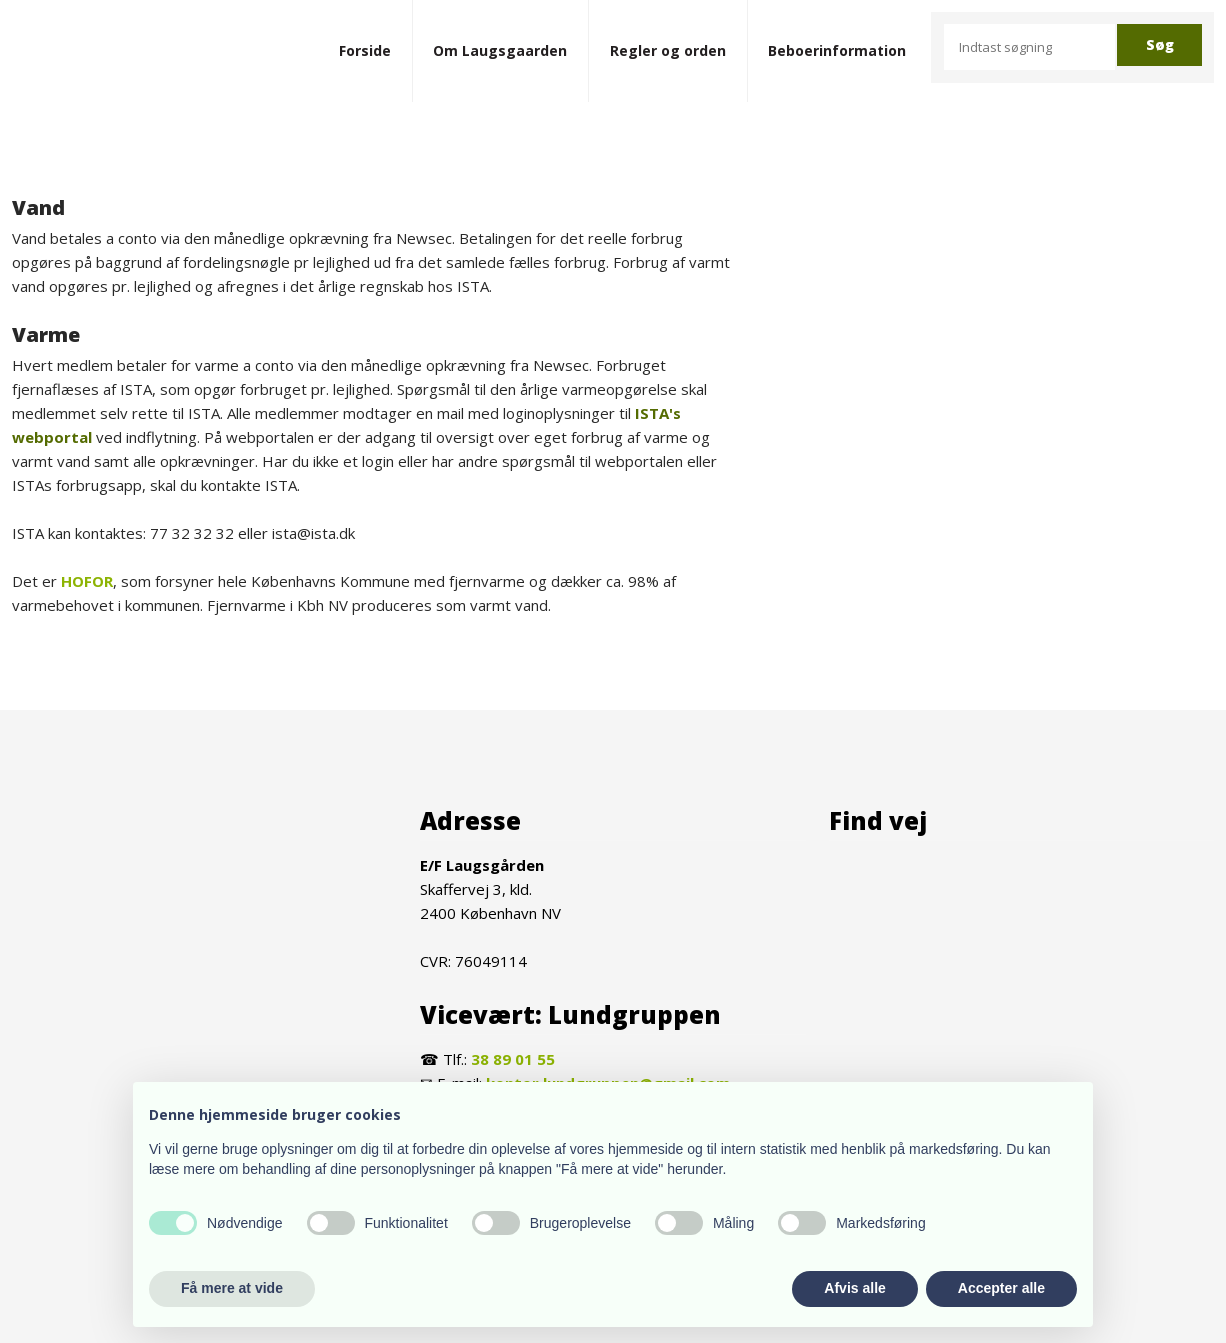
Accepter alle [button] (1001, 1288)
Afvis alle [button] (854, 1288)
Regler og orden (668, 50)
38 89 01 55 (513, 1059)
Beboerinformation (837, 50)
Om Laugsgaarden (500, 50)
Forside (365, 50)
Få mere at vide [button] (232, 1288)
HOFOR (87, 581)
